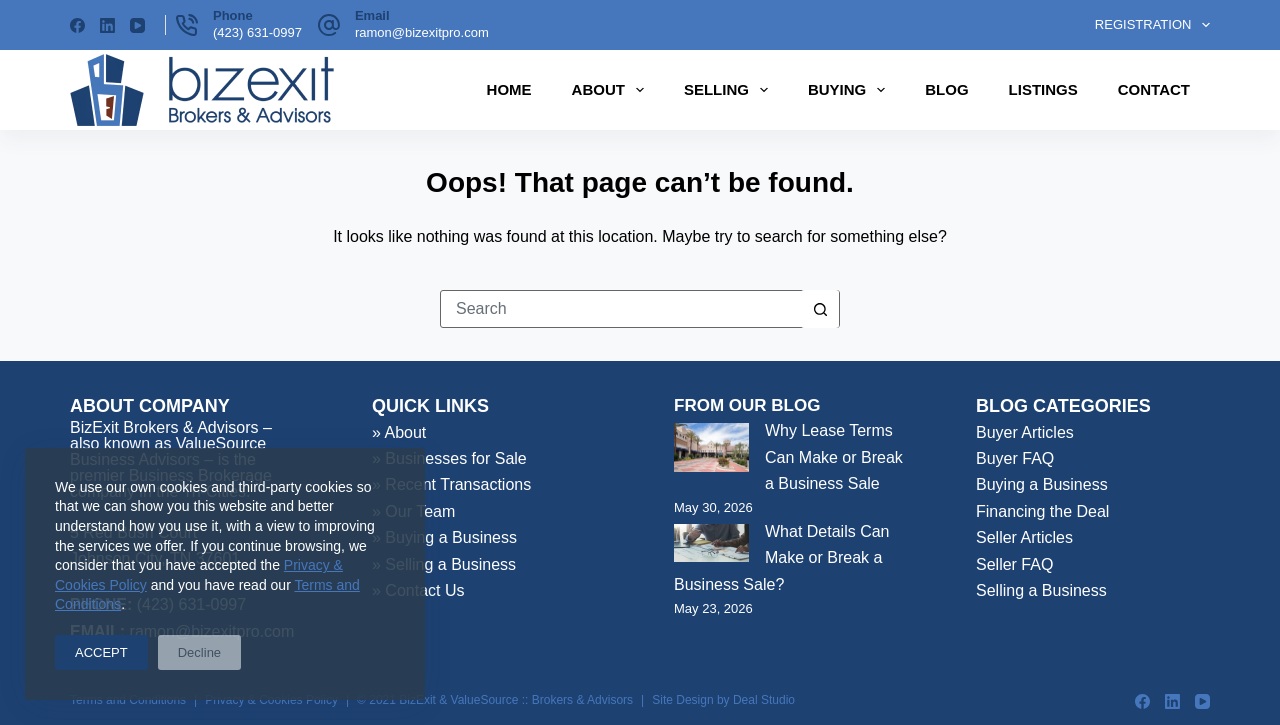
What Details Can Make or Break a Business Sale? (782, 558)
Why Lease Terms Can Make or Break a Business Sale (834, 457)
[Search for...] (621, 309)
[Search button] (820, 309)
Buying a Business (1042, 484)
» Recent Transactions (451, 484)
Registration (1152, 25)
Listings (1043, 89)
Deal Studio (764, 700)
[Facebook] (77, 25)
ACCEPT (101, 652)
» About (399, 432)
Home (509, 89)
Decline (199, 652)
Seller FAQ (1014, 564)
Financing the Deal (1042, 511)
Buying (850, 90)
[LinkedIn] (107, 25)
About (612, 90)
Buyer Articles (1025, 432)
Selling (730, 90)
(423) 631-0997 (257, 32)
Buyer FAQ (1015, 458)
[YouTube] (137, 25)
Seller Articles (1024, 537)
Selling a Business (1041, 590)
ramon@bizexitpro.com (422, 32)
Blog (946, 89)
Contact (1154, 89)
